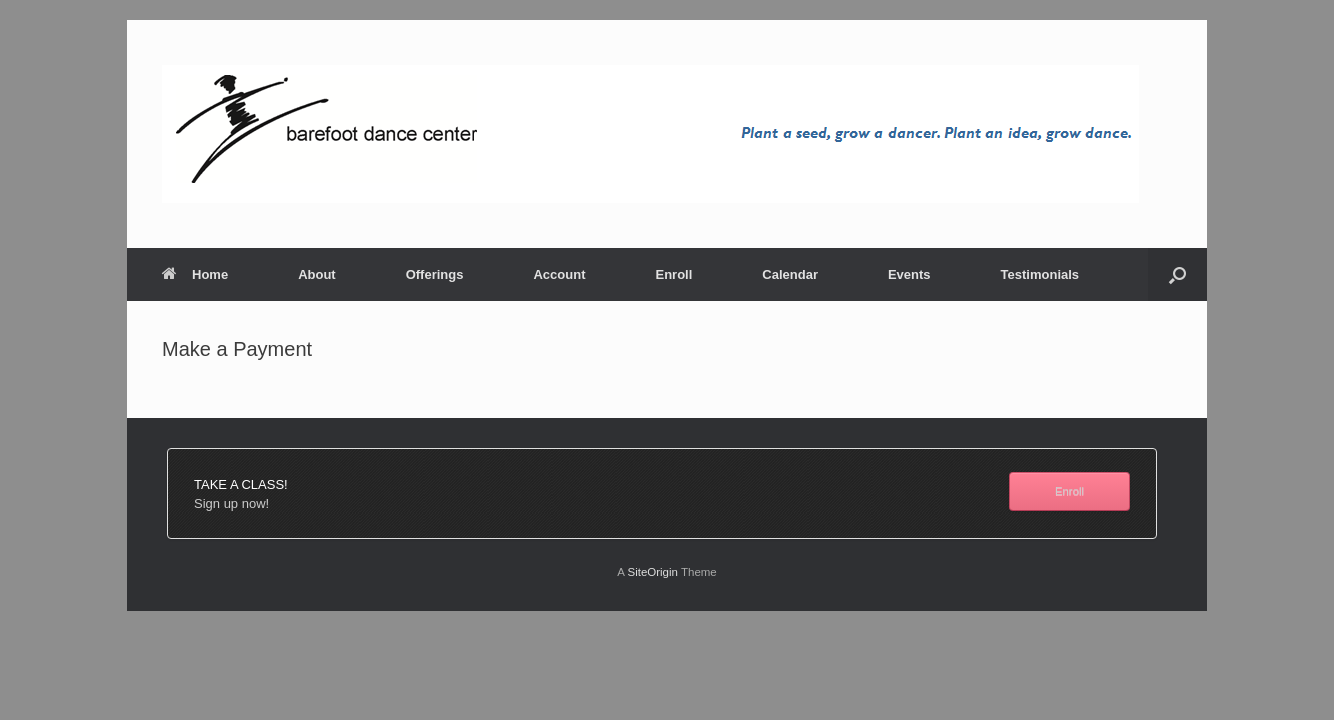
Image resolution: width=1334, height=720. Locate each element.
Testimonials (1040, 274)
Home (195, 274)
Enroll (673, 274)
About (317, 274)
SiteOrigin (652, 572)
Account (559, 274)
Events (909, 274)
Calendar (790, 274)
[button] (1177, 274)
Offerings (435, 274)
